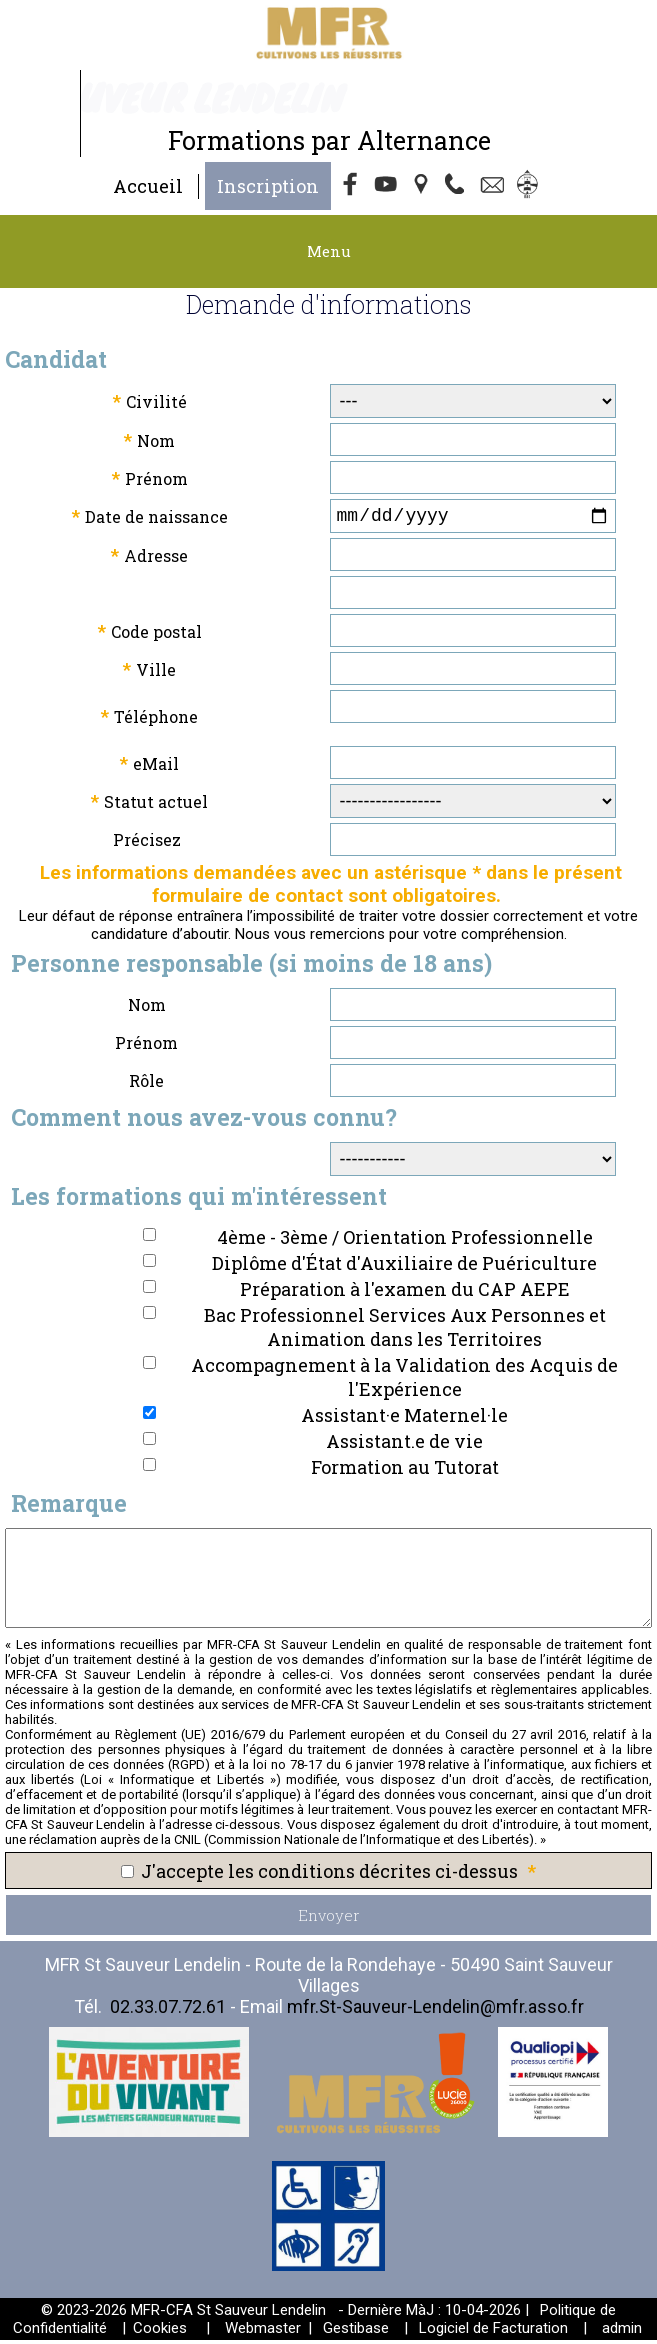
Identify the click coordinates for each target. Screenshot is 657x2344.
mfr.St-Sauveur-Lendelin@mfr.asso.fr (435, 2010)
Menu (329, 251)
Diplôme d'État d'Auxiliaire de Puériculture (404, 1267)
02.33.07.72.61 (168, 2010)
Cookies (160, 2332)
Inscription (268, 186)
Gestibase (356, 2332)
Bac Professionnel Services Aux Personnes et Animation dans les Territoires (405, 1331)
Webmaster (263, 2332)
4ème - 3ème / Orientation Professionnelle (405, 1241)
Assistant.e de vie (404, 1445)
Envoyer (329, 1919)
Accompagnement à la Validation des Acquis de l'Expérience (404, 1381)
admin (622, 2332)
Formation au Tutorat (405, 1471)
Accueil (148, 186)
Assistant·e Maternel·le (404, 1419)
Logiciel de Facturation (493, 2332)
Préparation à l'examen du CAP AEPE (405, 1293)
